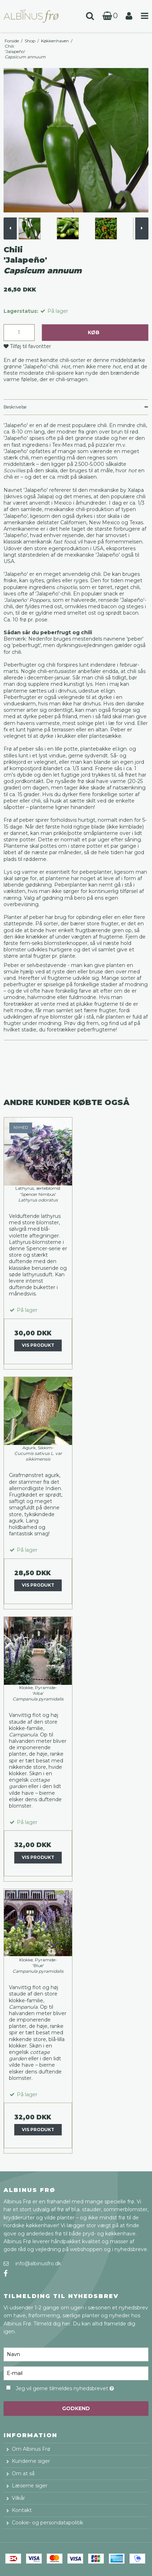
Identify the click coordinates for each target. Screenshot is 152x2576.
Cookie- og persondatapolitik (47, 2522)
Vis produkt (38, 1345)
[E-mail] (76, 2373)
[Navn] (76, 2354)
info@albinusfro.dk (38, 2263)
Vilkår (18, 2498)
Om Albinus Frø (31, 2449)
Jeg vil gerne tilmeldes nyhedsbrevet (67, 2387)
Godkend (76, 2408)
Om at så (23, 2473)
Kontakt (22, 2510)
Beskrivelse (15, 407)
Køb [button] (94, 332)
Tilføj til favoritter (30, 346)
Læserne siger (29, 2485)
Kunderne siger (31, 2461)
